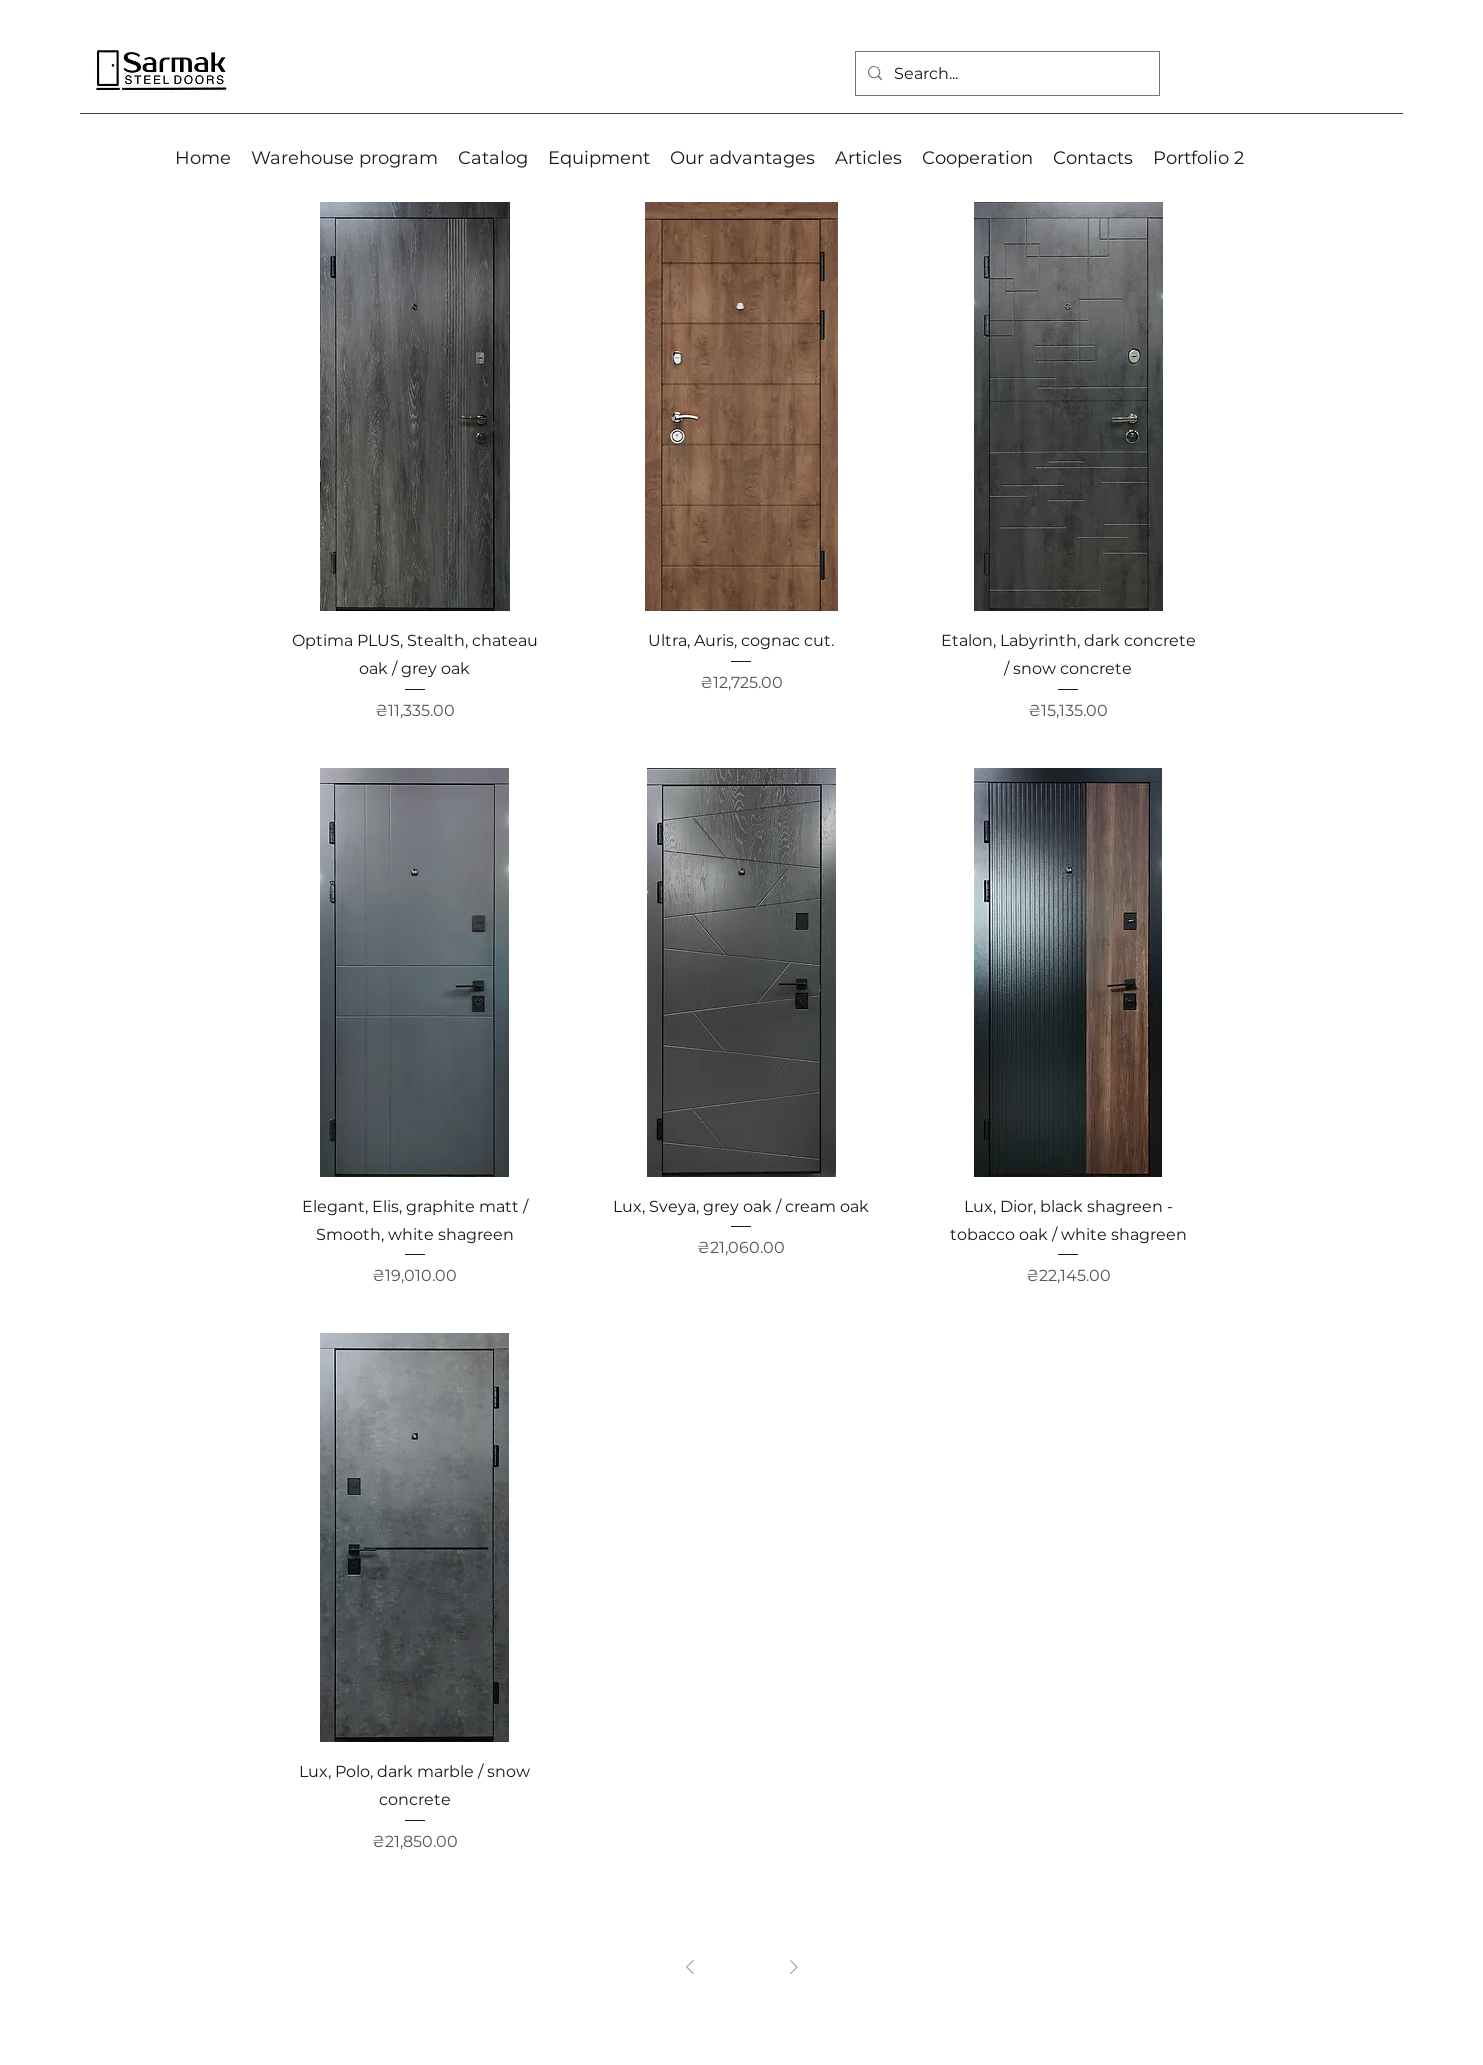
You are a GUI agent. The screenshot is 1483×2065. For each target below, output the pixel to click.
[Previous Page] (690, 1967)
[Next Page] (794, 1967)
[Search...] (1005, 74)
